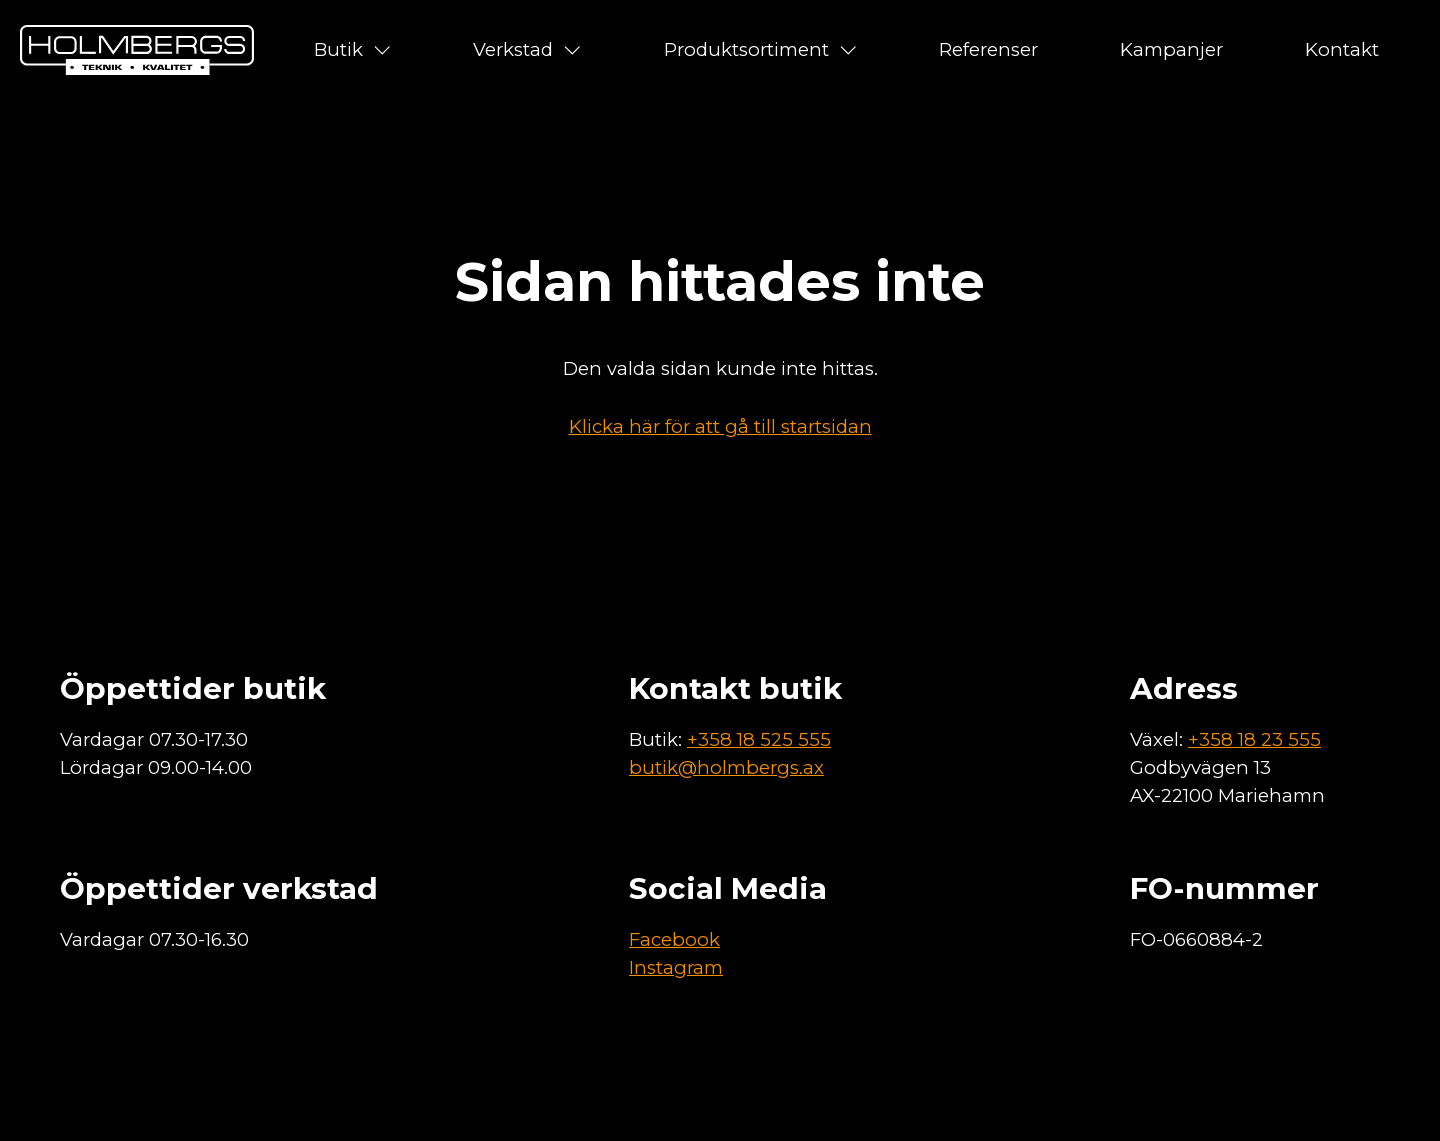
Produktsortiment (761, 49)
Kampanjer (1171, 49)
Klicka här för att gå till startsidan (720, 426)
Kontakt (1342, 49)
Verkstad (527, 49)
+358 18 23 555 (1254, 739)
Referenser (988, 49)
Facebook (674, 939)
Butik (353, 49)
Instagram (676, 967)
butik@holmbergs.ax (726, 767)
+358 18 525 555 (759, 739)
